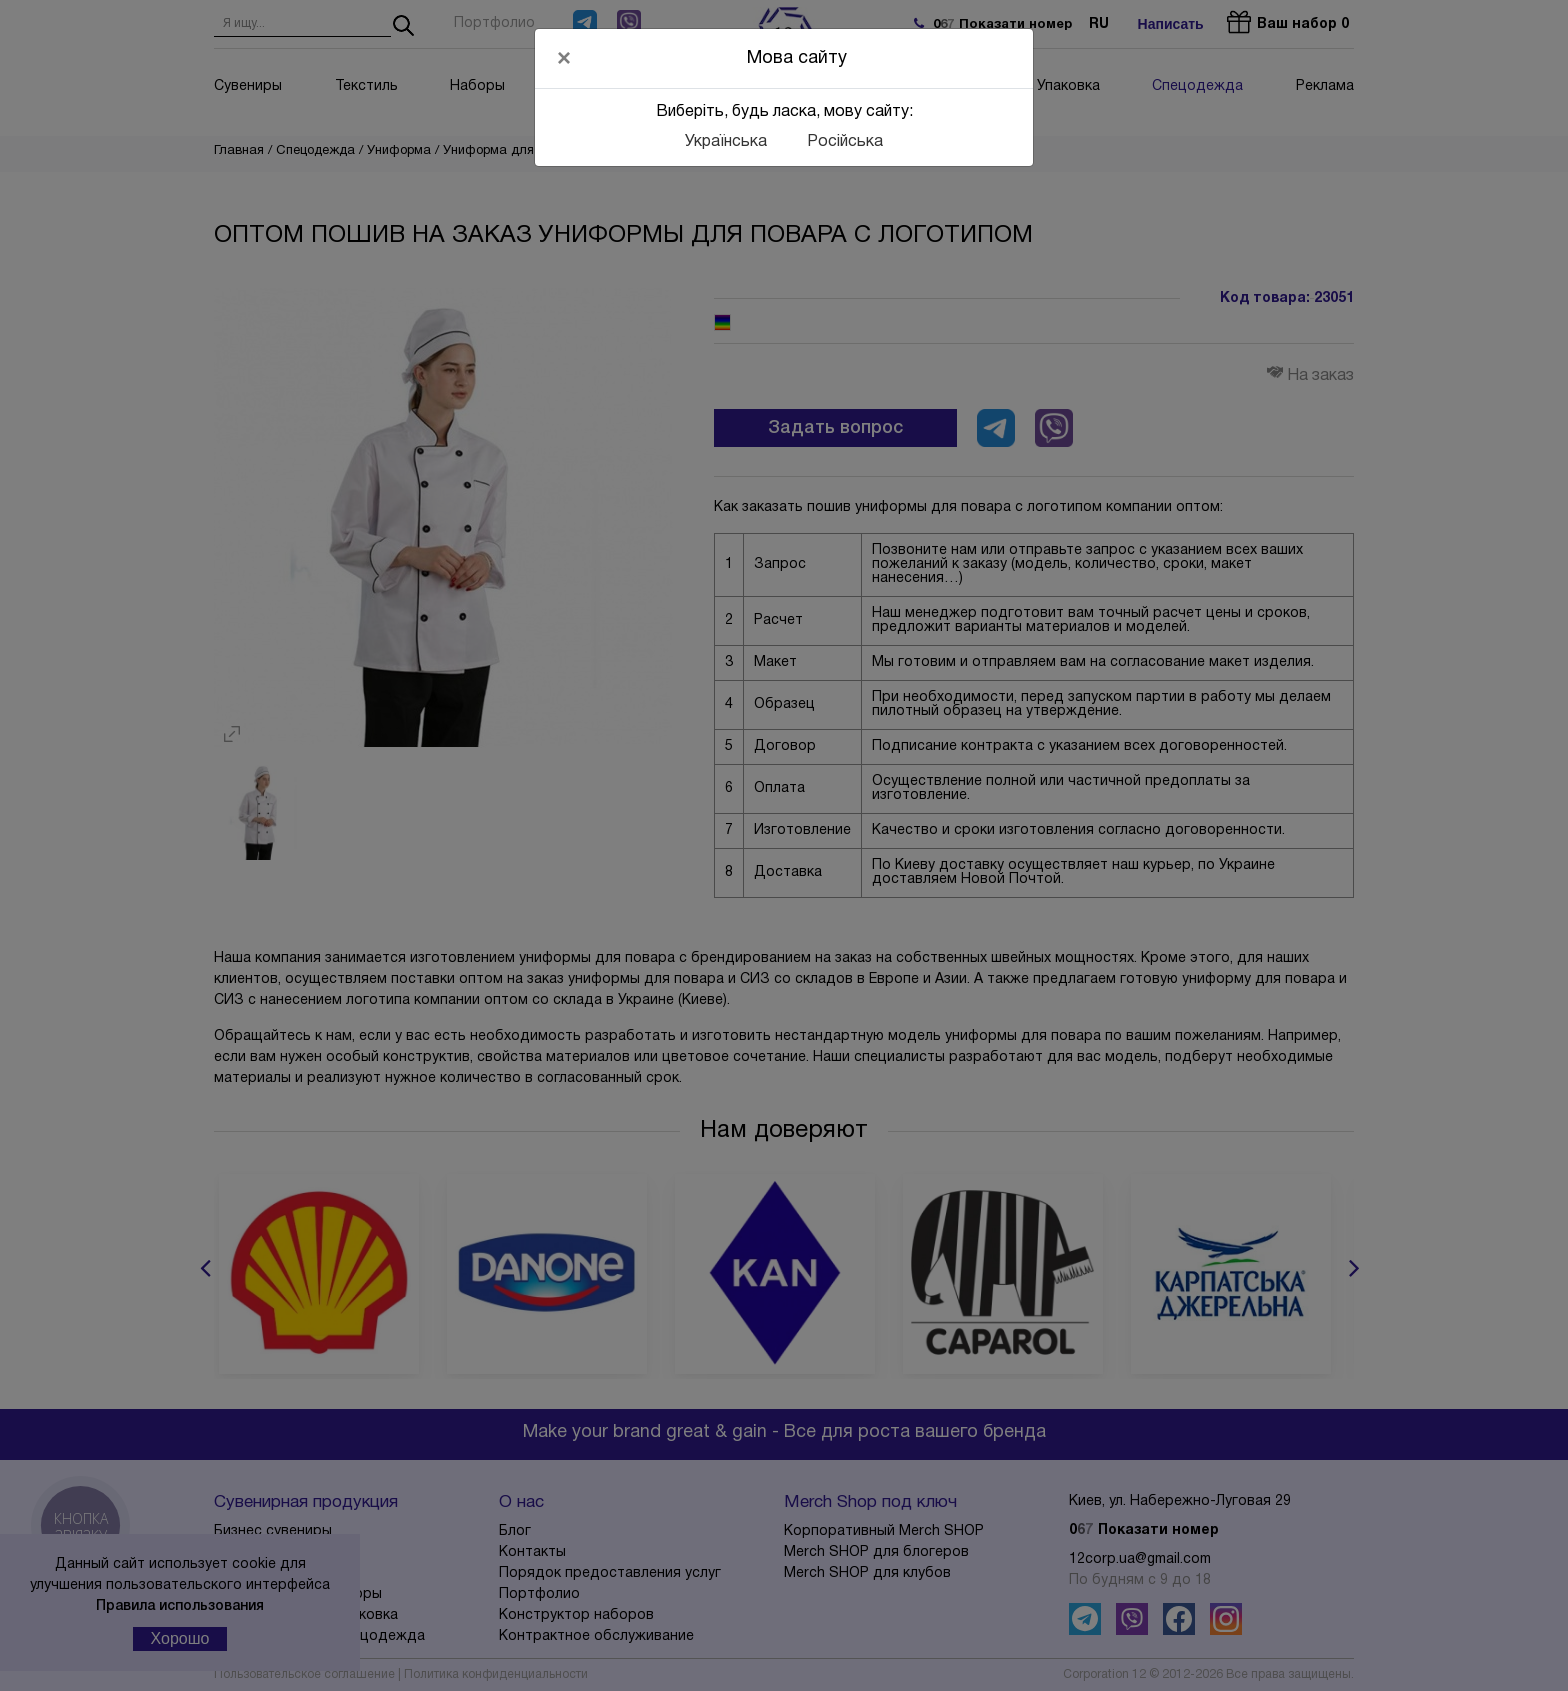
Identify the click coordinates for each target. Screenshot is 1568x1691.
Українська (726, 142)
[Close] (564, 58)
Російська (845, 142)
